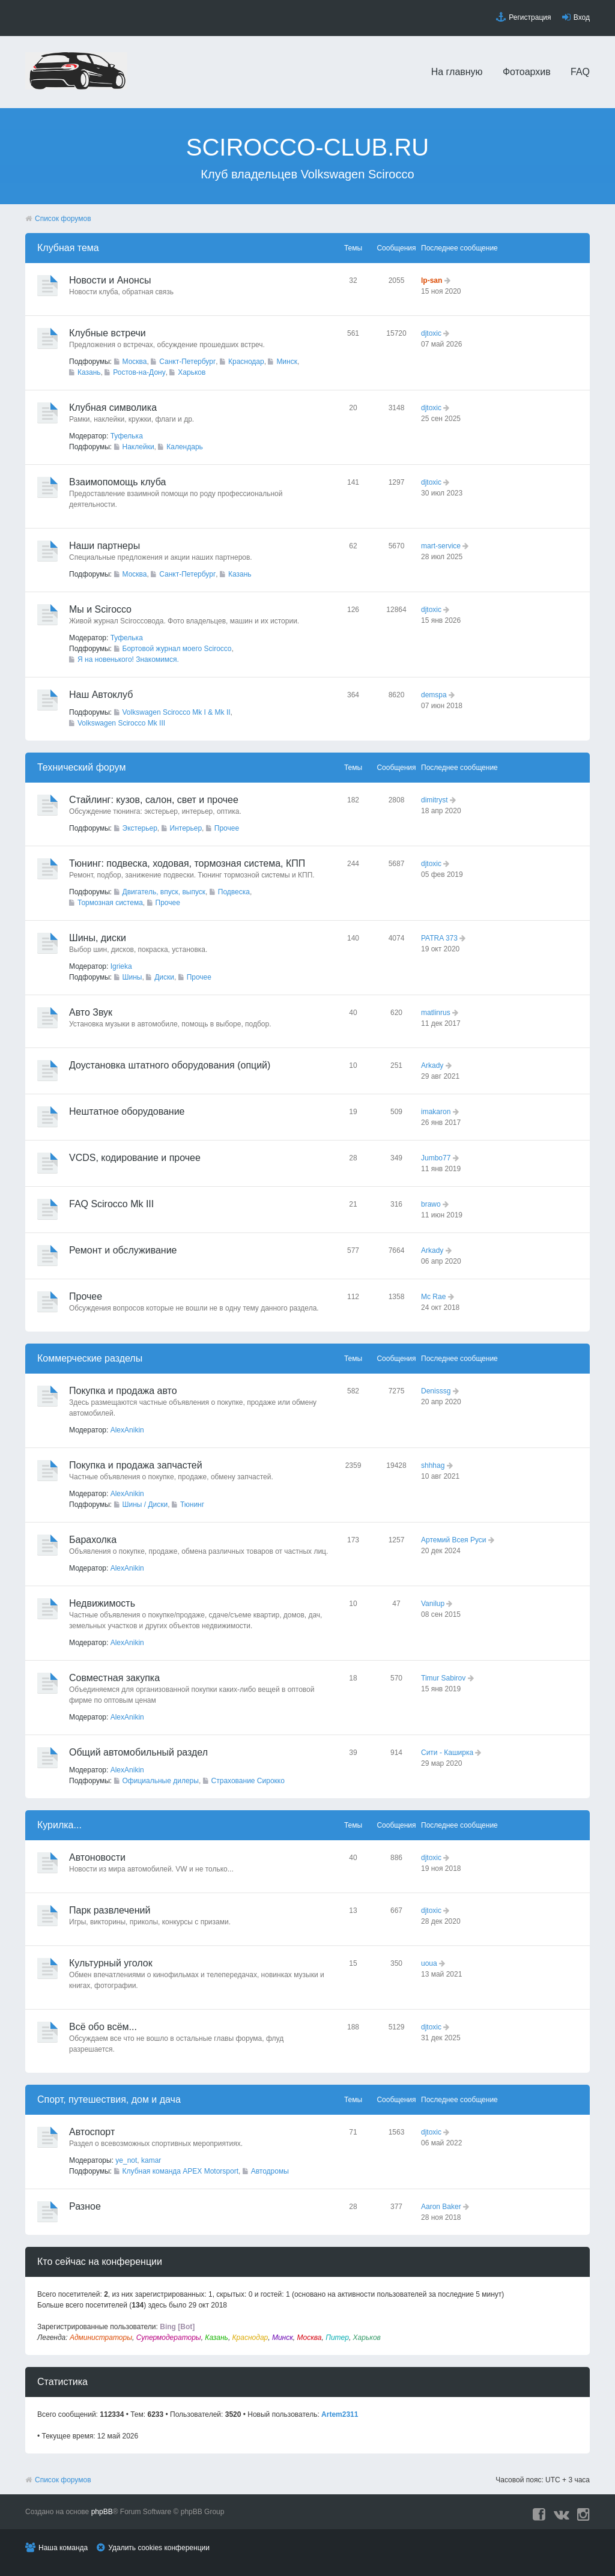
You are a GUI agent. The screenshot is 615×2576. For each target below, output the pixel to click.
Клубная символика (113, 407)
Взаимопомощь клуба (117, 482)
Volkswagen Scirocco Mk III (121, 723)
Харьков (191, 372)
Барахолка (93, 1540)
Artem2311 (339, 2414)
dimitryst (434, 800)
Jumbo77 (435, 1158)
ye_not (126, 2160)
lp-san (431, 280)
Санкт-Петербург (187, 361)
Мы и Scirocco (100, 609)
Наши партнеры (104, 546)
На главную (457, 72)
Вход (582, 17)
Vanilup (432, 1603)
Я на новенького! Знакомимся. (128, 659)
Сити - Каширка (447, 1752)
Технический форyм (81, 767)
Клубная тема (68, 248)
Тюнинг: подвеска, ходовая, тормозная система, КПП (187, 863)
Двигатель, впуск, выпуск (164, 892)
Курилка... (59, 1825)
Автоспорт (92, 2132)
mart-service (441, 546)
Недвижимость (102, 1603)
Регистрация (530, 17)
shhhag (432, 1465)
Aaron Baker (441, 2206)
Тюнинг (192, 1504)
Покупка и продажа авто (123, 1391)
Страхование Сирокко (248, 1781)
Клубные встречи (107, 333)
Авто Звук (90, 1012)
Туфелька (127, 436)
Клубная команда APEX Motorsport (180, 2171)
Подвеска (234, 892)
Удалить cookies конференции (159, 2548)
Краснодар (246, 361)
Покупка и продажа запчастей (135, 1465)
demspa (434, 695)
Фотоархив (527, 72)
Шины (132, 977)
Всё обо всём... (103, 2027)
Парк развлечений (109, 1910)
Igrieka (121, 966)
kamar (151, 2160)
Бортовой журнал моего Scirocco (177, 648)
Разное (85, 2206)
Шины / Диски (145, 1504)
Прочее (226, 828)
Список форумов (63, 218)
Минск (286, 361)
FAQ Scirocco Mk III (111, 1204)
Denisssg (435, 1391)
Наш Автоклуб (101, 694)
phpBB (102, 2512)
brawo (431, 1204)
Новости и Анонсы (110, 280)
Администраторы (101, 2337)
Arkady (432, 1065)
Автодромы (270, 2171)
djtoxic (431, 333)
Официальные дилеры (161, 1781)
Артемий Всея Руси (453, 1540)
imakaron (435, 1112)
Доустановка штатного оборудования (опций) (169, 1065)
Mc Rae (433, 1297)
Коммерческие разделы (89, 1358)
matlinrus (435, 1012)
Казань (89, 372)
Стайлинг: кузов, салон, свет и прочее (153, 800)
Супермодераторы (168, 2337)
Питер (337, 2337)
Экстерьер (140, 828)
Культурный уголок (111, 1963)
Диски (164, 977)
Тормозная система (110, 903)
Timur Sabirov (443, 1678)
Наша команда (63, 2548)
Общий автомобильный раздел (138, 1752)
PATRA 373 (439, 938)
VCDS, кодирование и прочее (135, 1158)
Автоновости (97, 1857)
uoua (429, 1963)
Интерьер (186, 828)
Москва (135, 361)
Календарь (184, 447)
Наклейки (138, 447)
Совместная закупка (114, 1678)
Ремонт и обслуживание (123, 1250)
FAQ (580, 72)
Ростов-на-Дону (139, 372)
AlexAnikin (127, 1430)
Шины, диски (97, 938)
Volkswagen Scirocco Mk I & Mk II (177, 712)
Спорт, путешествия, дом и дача (109, 2099)
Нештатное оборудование (126, 1111)
